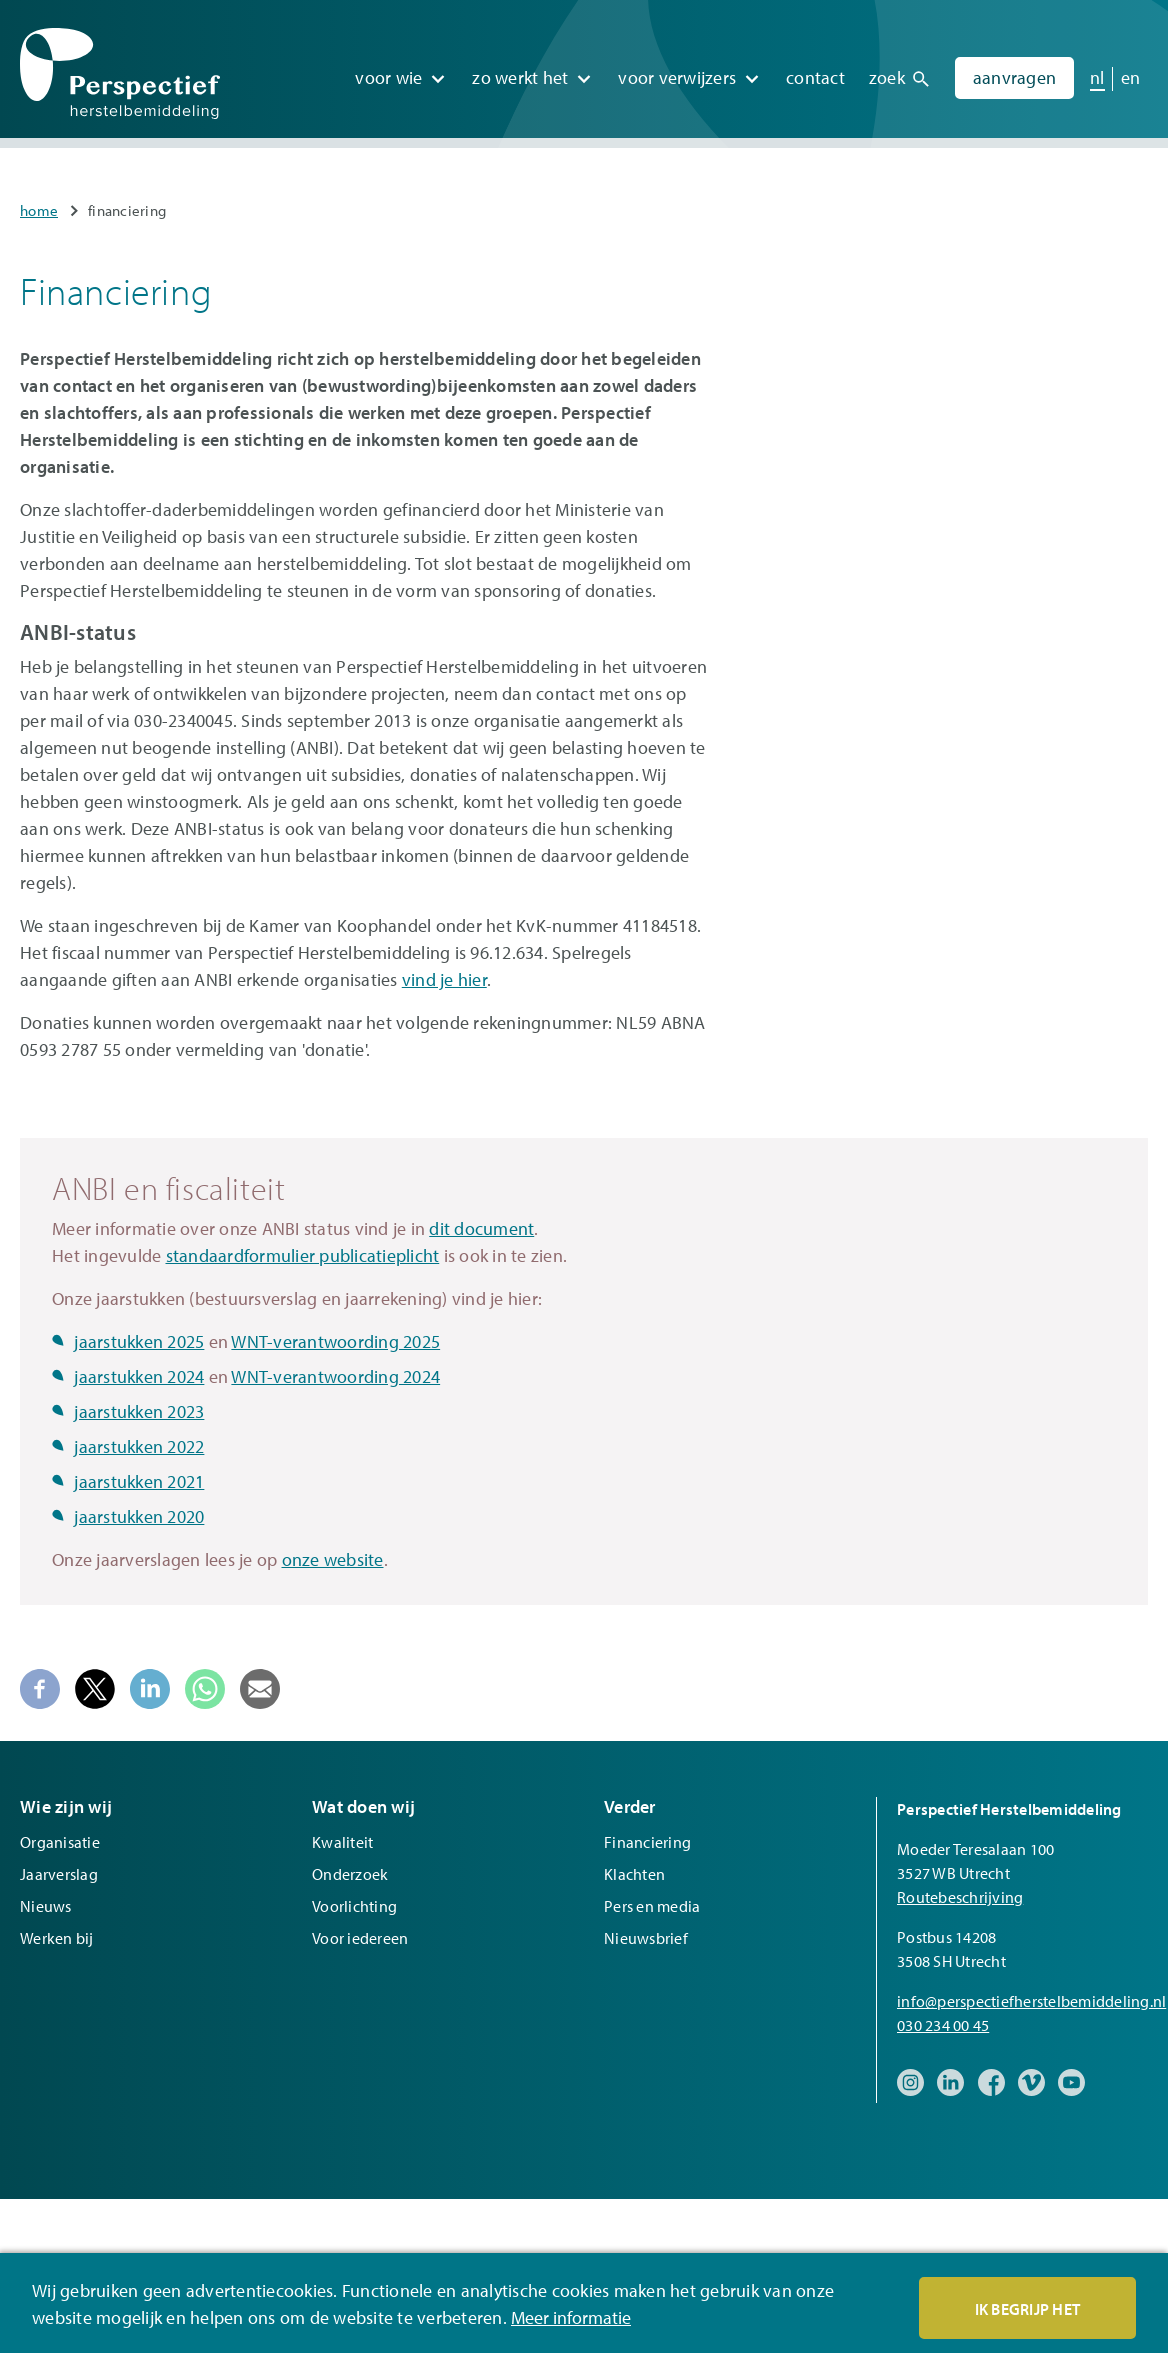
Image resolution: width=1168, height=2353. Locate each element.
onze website (333, 1559)
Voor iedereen (360, 1938)
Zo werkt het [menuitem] (520, 69)
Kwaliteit (342, 1842)
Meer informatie (571, 2319)
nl (1097, 69)
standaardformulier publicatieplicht (303, 1255)
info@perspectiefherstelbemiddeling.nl (1031, 2001)
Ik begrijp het (1028, 2310)
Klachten (634, 1874)
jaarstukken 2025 (139, 1341)
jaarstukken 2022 (139, 1446)
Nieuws (46, 1906)
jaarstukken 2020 (139, 1516)
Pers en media (652, 1906)
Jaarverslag (59, 1874)
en (1131, 69)
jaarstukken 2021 (139, 1481)
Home (39, 210)
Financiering (647, 1842)
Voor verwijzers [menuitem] (677, 69)
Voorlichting (354, 1906)
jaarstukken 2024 (139, 1376)
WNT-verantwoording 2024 (335, 1376)
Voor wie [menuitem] (388, 69)
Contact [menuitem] (815, 69)
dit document (481, 1228)
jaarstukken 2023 (139, 1411)
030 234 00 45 (943, 2025)
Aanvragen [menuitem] (1014, 69)
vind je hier (444, 979)
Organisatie (60, 1842)
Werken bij (57, 1938)
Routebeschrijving (960, 1897)
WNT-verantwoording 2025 (335, 1341)
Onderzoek (350, 1874)
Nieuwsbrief (646, 1938)
